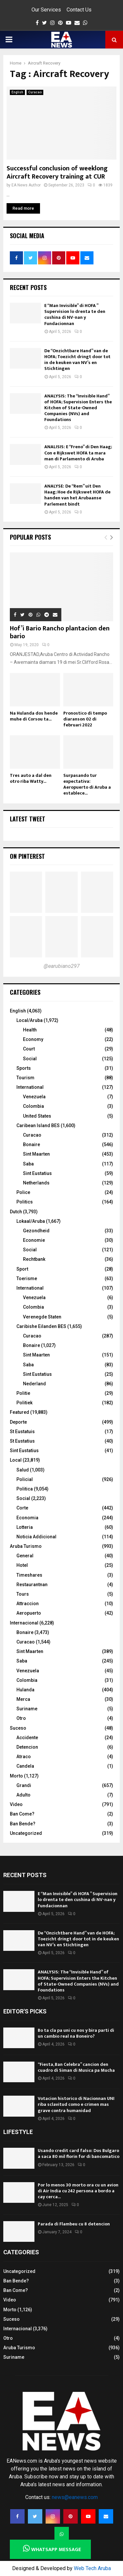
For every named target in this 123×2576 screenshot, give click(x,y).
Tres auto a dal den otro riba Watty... (30, 778)
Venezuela (34, 1096)
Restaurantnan (32, 1584)
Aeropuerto (28, 1613)
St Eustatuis (22, 1431)
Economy (33, 1039)
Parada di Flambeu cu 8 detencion (74, 2224)
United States (37, 1116)
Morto (16, 1775)
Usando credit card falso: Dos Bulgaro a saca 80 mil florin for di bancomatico (78, 2153)
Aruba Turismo (26, 1546)
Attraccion (27, 1603)
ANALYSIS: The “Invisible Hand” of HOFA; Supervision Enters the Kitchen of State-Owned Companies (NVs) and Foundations (78, 408)
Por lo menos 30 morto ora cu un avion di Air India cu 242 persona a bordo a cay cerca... (78, 2191)
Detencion (27, 1747)
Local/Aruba (29, 1020)
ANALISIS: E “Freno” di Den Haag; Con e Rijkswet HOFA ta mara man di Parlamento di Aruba (78, 452)
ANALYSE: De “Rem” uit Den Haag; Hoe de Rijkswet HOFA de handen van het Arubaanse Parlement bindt (77, 495)
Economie (34, 1240)
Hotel (22, 1565)
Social (30, 1058)
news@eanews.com (75, 2497)
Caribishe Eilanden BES (41, 1326)
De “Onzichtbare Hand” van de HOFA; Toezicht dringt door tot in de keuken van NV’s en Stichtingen (77, 360)
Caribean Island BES (38, 1125)
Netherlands (36, 1182)
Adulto (23, 1794)
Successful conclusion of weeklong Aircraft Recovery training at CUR (57, 172)
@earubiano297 (62, 966)
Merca (23, 1699)
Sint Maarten (36, 1154)
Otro (21, 1718)
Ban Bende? (22, 1823)
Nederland (34, 1383)
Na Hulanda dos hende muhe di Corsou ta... (34, 716)
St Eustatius (22, 1441)
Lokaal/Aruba (30, 1221)
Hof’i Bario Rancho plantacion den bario (60, 632)
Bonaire (31, 1144)
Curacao (35, 92)
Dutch (16, 1211)
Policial (24, 1479)
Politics (24, 1201)
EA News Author (26, 185)
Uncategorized (26, 1833)
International (30, 1087)
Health (30, 1029)
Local (16, 1460)
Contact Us (79, 10)
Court (29, 1048)
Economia (27, 1517)
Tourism (25, 1077)
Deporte (18, 1422)
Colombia (33, 1106)
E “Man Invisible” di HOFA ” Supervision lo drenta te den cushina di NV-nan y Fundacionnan (74, 314)
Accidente (27, 1737)
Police (23, 1192)
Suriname (26, 1708)
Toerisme (26, 1278)
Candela (25, 1766)
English (17, 92)
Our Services (46, 10)
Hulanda (25, 1689)
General (24, 1555)
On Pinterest (27, 856)
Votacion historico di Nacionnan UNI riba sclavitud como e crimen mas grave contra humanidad (76, 2104)
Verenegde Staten (42, 1316)
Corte (22, 1507)
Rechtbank (34, 1259)
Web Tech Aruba (92, 2568)
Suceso (18, 1728)
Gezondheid (36, 1230)
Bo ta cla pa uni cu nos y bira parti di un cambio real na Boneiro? (76, 2033)
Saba (28, 1163)
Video (16, 1804)
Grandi (23, 1785)
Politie (23, 1393)
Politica (24, 1488)
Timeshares (29, 1575)
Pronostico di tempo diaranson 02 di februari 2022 (85, 719)
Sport (22, 1269)
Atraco (23, 1756)
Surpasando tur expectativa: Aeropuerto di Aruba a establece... (87, 784)
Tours (22, 1594)
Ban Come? (22, 1814)
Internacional (24, 1622)
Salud (22, 1469)
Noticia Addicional (36, 1536)
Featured (19, 1412)
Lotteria (24, 1527)
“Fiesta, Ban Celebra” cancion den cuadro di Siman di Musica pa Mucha (76, 2067)
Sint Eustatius (37, 1173)
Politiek (24, 1402)
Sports (23, 1068)
